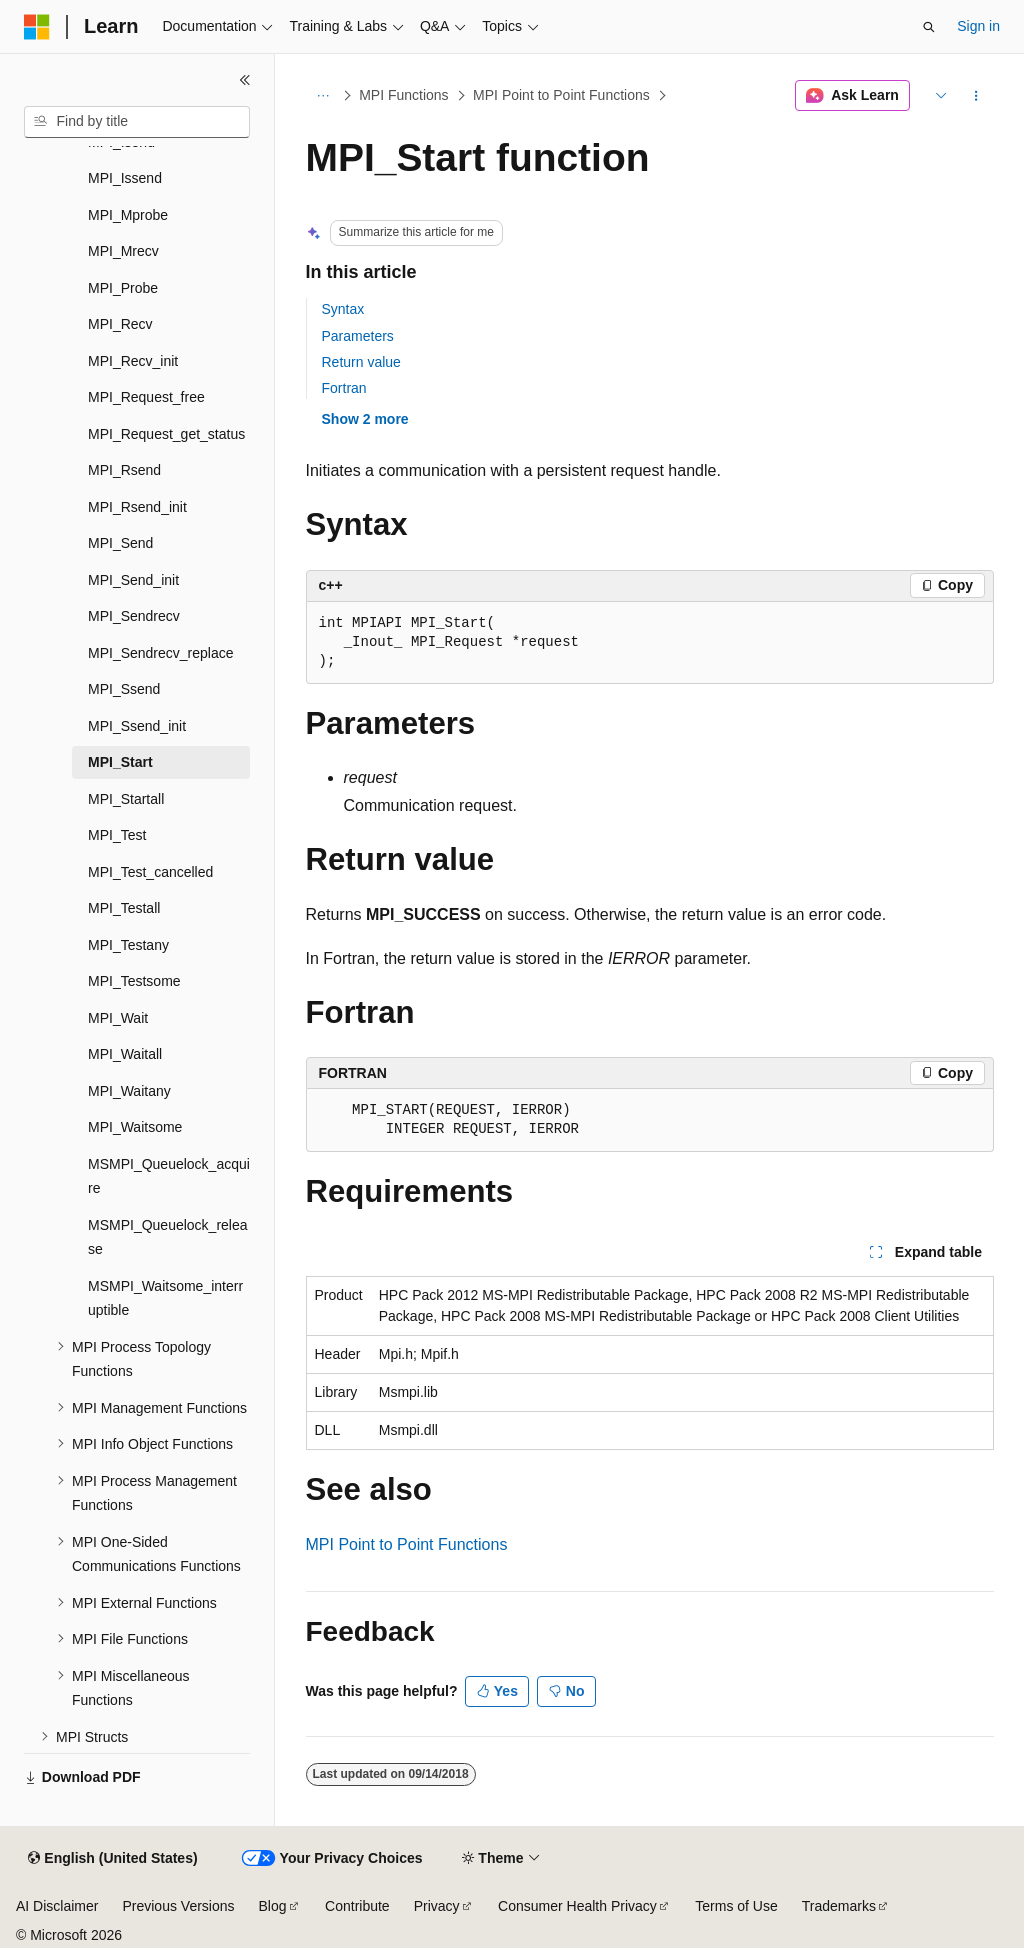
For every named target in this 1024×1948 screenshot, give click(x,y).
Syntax (343, 309)
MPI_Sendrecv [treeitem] (134, 616)
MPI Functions (403, 95)
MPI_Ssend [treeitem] (124, 689)
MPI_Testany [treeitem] (128, 945)
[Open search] (929, 27)
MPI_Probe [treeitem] (123, 288)
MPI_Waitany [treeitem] (129, 1091)
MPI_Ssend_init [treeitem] (137, 726)
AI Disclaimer (57, 1906)
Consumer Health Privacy (577, 1906)
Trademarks (839, 1906)
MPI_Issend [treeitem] (125, 178)
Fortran (344, 388)
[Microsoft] (37, 27)
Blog (273, 1906)
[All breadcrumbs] (323, 96)
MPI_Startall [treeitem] (126, 799)
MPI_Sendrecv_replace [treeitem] (161, 653)
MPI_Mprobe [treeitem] (128, 215)
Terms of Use (736, 1906)
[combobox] (137, 122)
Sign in (978, 26)
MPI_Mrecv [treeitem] (123, 251)
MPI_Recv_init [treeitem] (133, 361)
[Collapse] (245, 80)
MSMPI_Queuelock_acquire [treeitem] (169, 1176)
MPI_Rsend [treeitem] (124, 470)
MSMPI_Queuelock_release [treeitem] (168, 1237)
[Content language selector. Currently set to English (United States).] (112, 1859)
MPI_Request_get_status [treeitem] (166, 434)
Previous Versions (178, 1906)
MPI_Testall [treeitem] (124, 908)
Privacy (437, 1906)
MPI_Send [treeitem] (120, 543)
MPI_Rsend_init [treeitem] (137, 507)
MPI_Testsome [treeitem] (134, 981)
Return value (361, 362)
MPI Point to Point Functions (561, 95)
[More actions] (975, 96)
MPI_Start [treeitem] (120, 762)
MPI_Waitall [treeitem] (125, 1054)
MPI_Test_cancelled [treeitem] (150, 872)
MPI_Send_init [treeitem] (133, 580)
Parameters (358, 336)
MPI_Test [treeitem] (117, 835)
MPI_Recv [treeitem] (120, 324)
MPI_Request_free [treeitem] (146, 397)
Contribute (357, 1906)
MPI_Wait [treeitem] (118, 1018)
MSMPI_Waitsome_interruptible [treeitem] (165, 1298)
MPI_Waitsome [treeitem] (135, 1127)
